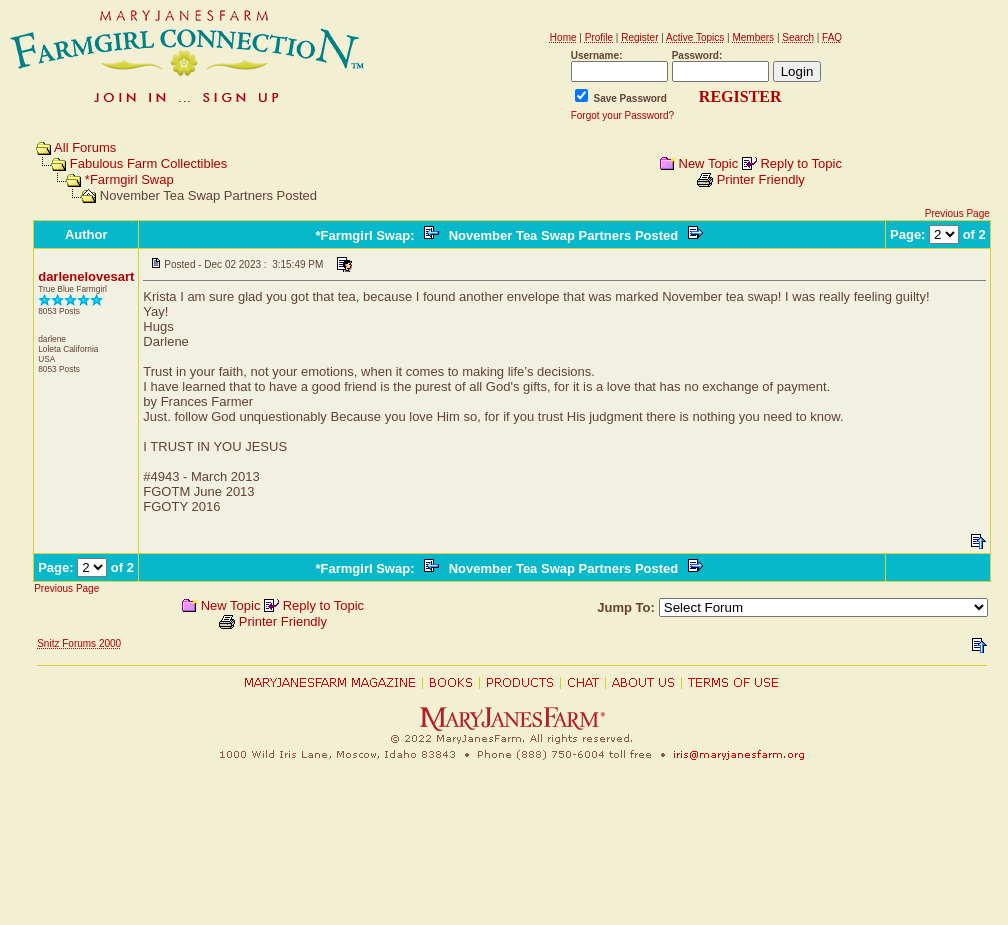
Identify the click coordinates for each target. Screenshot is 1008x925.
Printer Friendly (761, 179)
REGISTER (740, 96)
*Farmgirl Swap (129, 179)
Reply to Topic (800, 163)
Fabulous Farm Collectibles (149, 163)
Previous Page (957, 213)
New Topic (709, 163)
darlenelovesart (86, 276)
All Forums (85, 147)
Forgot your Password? (622, 115)
